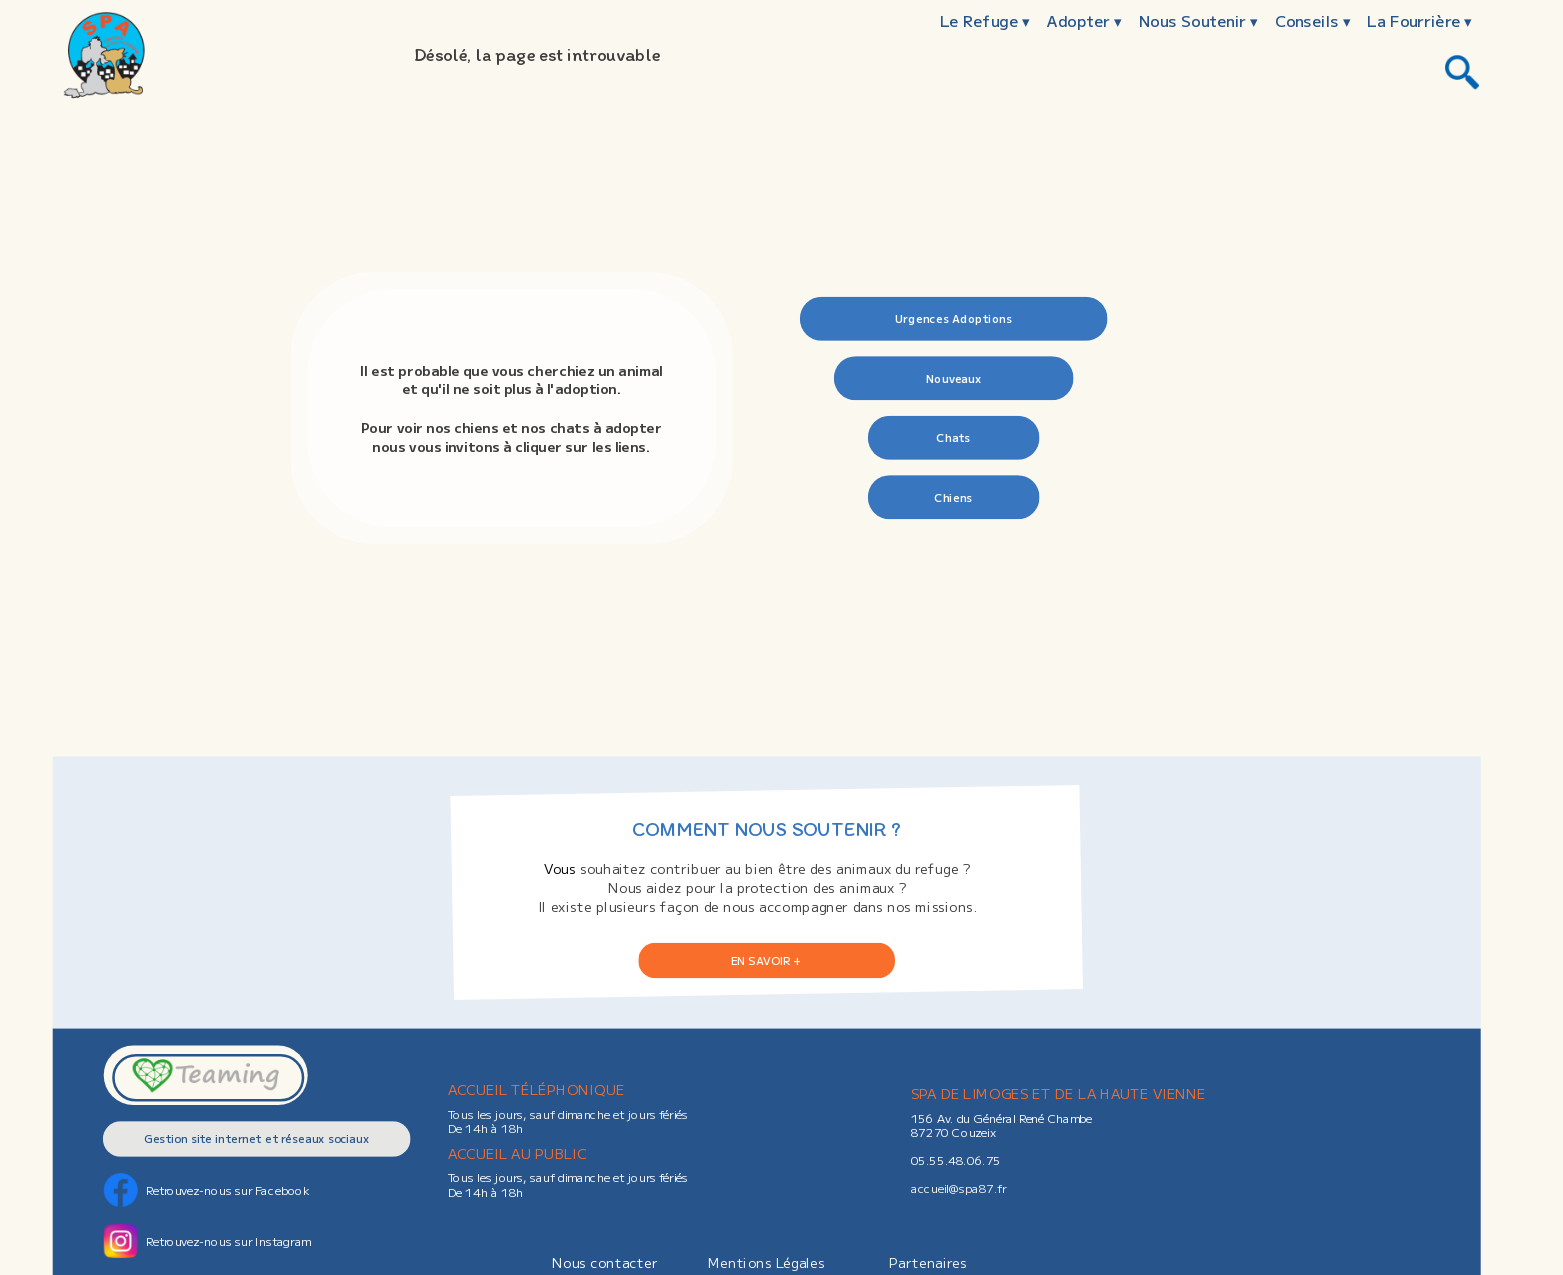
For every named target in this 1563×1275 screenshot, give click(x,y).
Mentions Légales (766, 1262)
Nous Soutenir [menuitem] (1198, 21)
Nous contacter (604, 1262)
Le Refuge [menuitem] (985, 21)
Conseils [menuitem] (1313, 21)
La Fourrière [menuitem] (1419, 21)
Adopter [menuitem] (1084, 21)
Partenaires (927, 1262)
